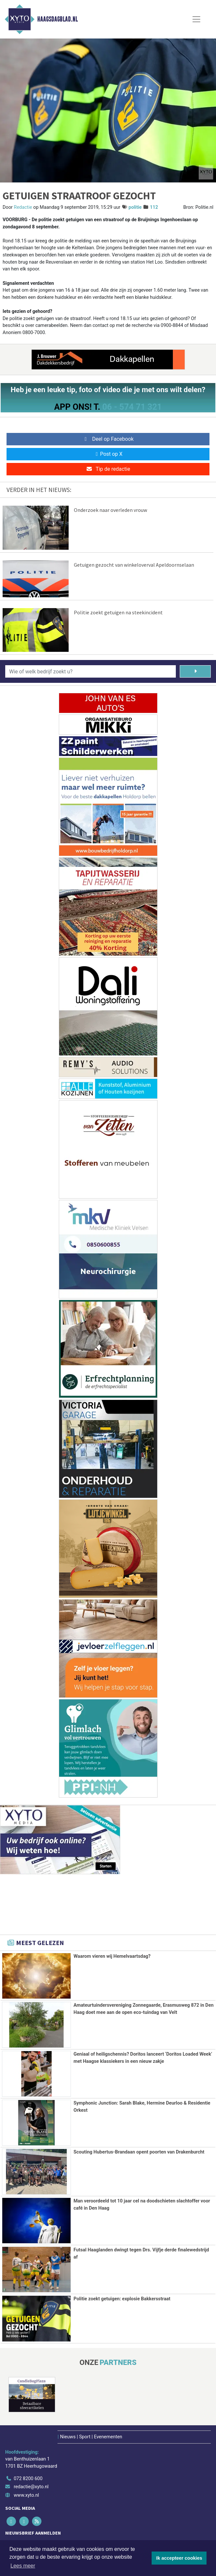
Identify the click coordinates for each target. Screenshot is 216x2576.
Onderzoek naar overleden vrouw (110, 510)
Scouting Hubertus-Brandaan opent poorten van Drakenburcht (139, 2151)
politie (134, 207)
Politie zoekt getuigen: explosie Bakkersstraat (122, 2298)
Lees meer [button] (22, 2565)
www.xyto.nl (26, 2494)
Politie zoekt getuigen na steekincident (118, 612)
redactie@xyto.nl (31, 2485)
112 (154, 207)
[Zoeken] (195, 671)
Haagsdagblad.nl (57, 19)
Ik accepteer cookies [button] (179, 2558)
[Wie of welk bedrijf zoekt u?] (90, 671)
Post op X (108, 454)
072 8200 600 (28, 2477)
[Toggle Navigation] (196, 19)
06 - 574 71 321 (132, 407)
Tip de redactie (108, 469)
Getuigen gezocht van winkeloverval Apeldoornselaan (134, 564)
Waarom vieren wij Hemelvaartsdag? (112, 1956)
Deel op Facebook (108, 439)
